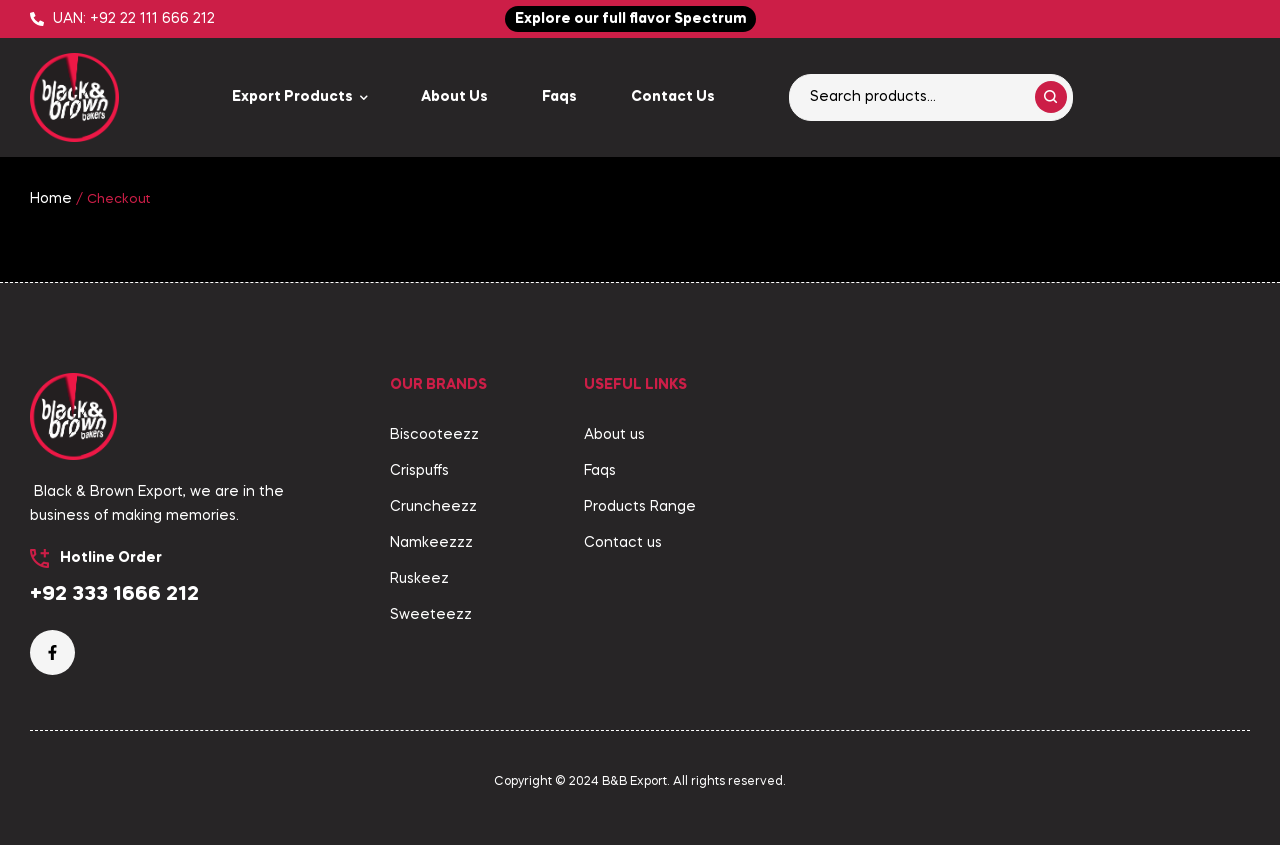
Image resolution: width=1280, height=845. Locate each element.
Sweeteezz (431, 615)
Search (1051, 97)
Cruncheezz (433, 507)
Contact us (623, 543)
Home (51, 199)
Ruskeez (419, 579)
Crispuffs (419, 471)
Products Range (640, 507)
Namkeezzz (431, 543)
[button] (630, 19)
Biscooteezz (434, 435)
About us (614, 435)
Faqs (600, 471)
